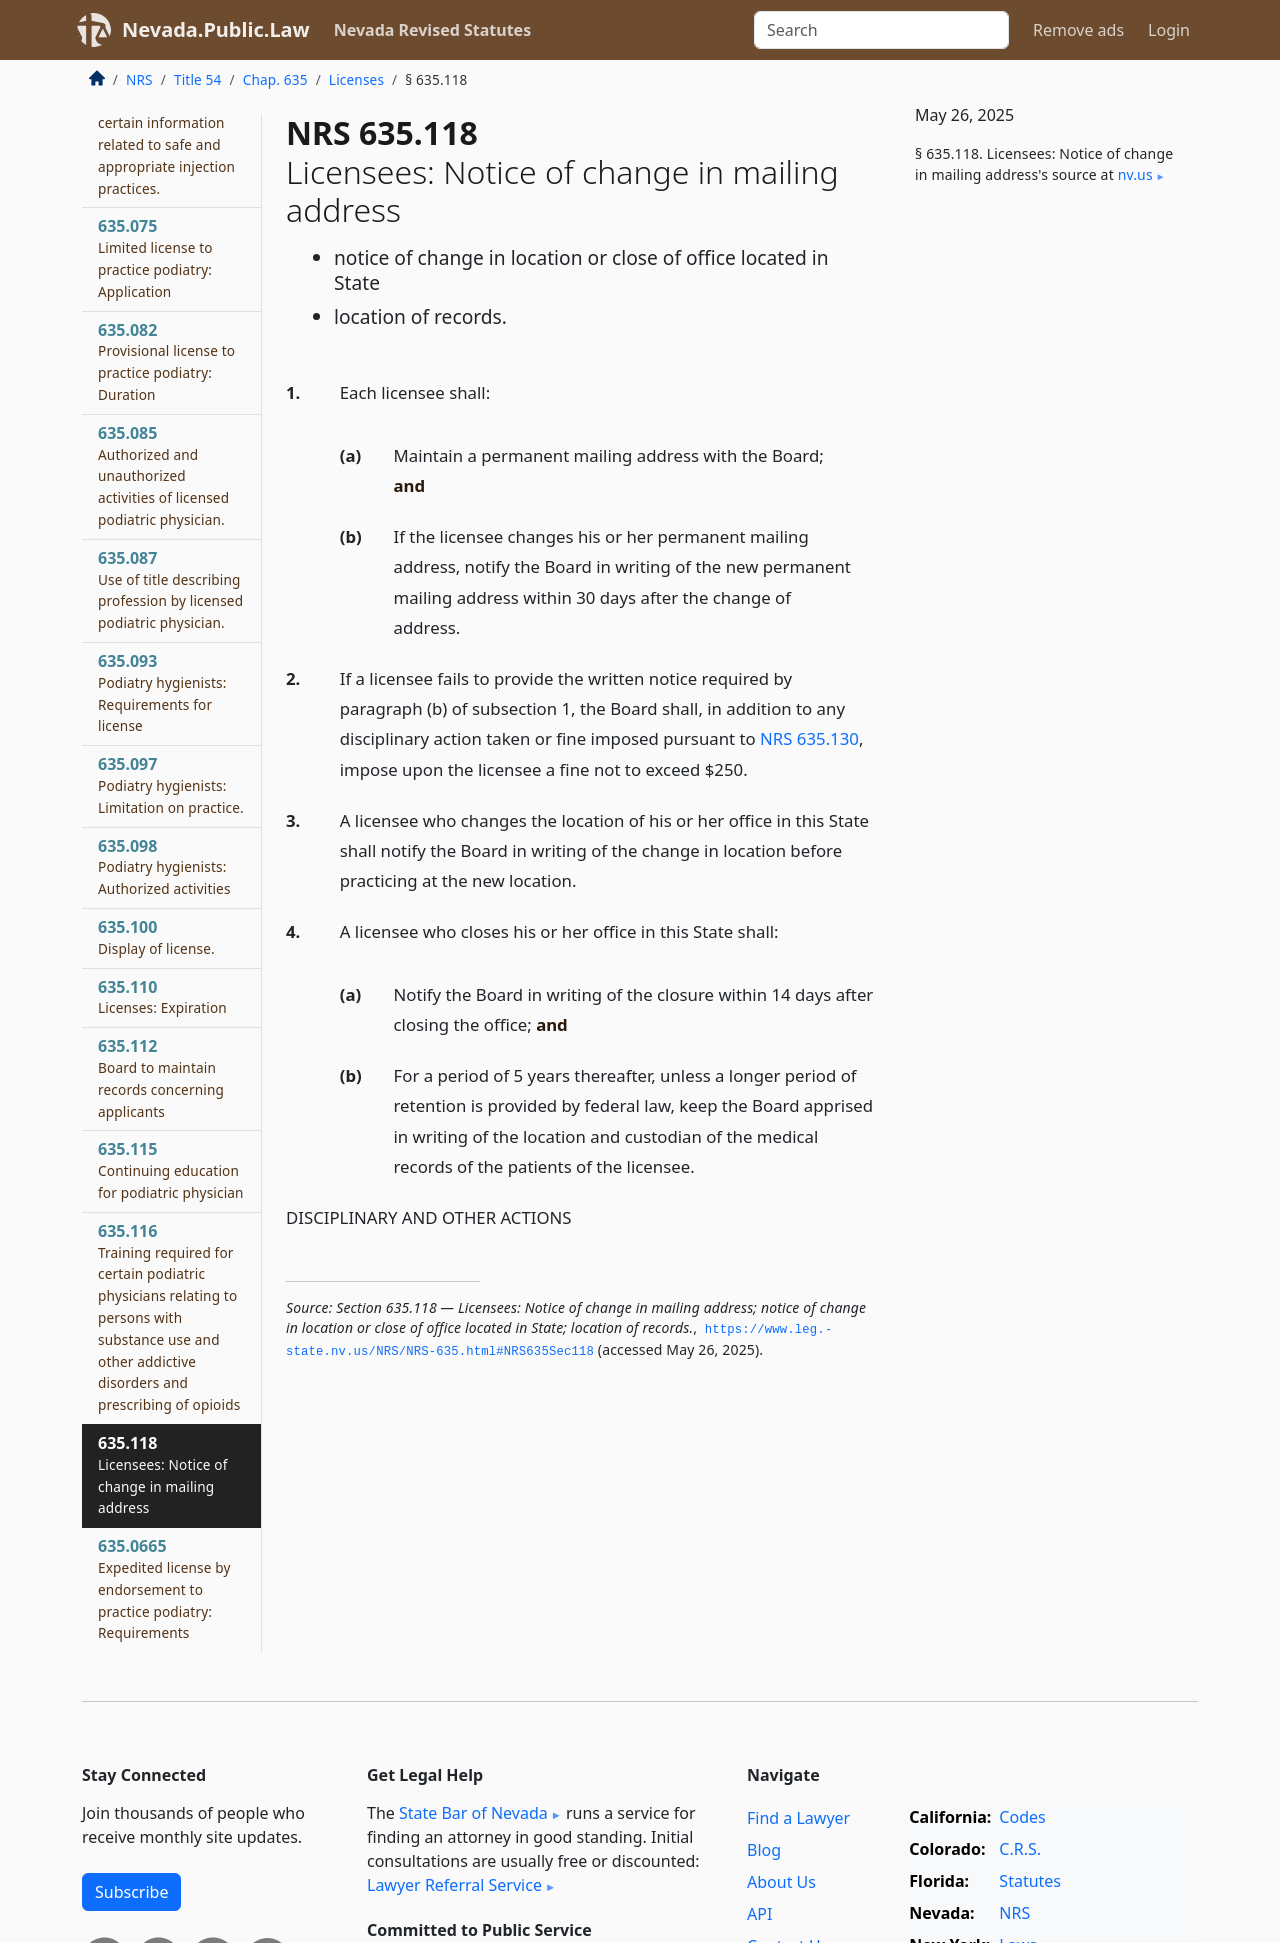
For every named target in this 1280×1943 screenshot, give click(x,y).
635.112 (161, 1077)
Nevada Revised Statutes (433, 30)
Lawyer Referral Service (454, 1885)
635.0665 (164, 1588)
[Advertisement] (1048, 532)
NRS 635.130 (809, 738)
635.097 (171, 785)
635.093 (162, 692)
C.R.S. (1020, 1849)
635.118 (163, 1474)
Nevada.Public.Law (216, 29)
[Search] (881, 30)
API (759, 1914)
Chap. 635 (275, 79)
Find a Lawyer (798, 1818)
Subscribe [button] (131, 1892)
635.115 (171, 1170)
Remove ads (1078, 30)
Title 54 (198, 79)
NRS (139, 79)
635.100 (156, 937)
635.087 (170, 589)
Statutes (1030, 1881)
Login (1169, 30)
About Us (781, 1882)
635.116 (169, 1317)
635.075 (155, 257)
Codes (1022, 1817)
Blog (764, 1850)
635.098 (164, 867)
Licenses (356, 79)
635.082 (166, 361)
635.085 (163, 475)
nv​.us (1135, 174)
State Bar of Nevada (473, 1813)
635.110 (162, 997)
